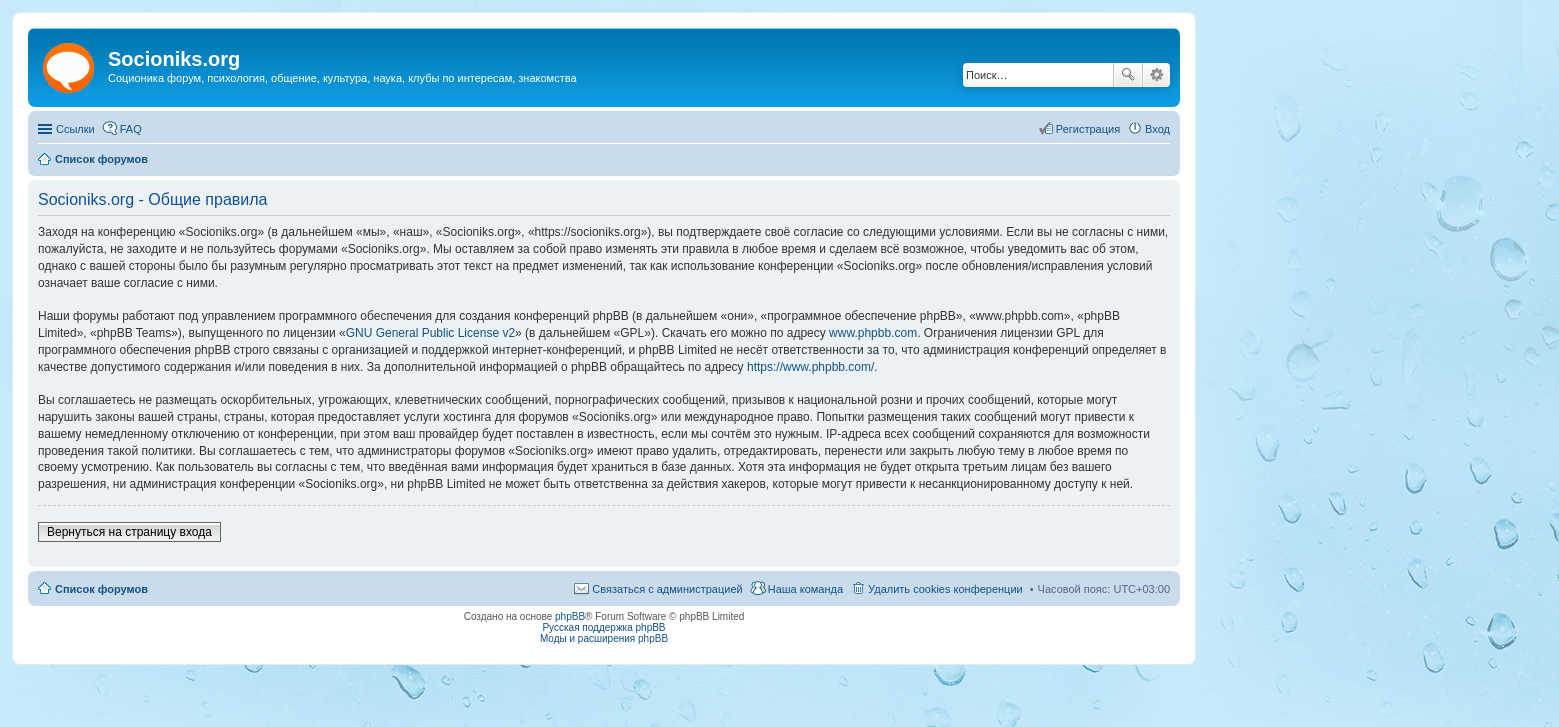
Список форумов (101, 589)
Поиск (1128, 75)
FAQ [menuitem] (131, 129)
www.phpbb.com (873, 333)
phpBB (570, 616)
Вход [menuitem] (1157, 129)
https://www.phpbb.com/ (810, 367)
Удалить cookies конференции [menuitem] (945, 589)
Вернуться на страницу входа (129, 532)
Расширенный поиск (1156, 75)
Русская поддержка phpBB (603, 627)
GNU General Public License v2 (430, 333)
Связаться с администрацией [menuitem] (667, 589)
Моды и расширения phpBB (604, 638)
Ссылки (75, 129)
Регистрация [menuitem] (1088, 129)
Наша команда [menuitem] (805, 589)
